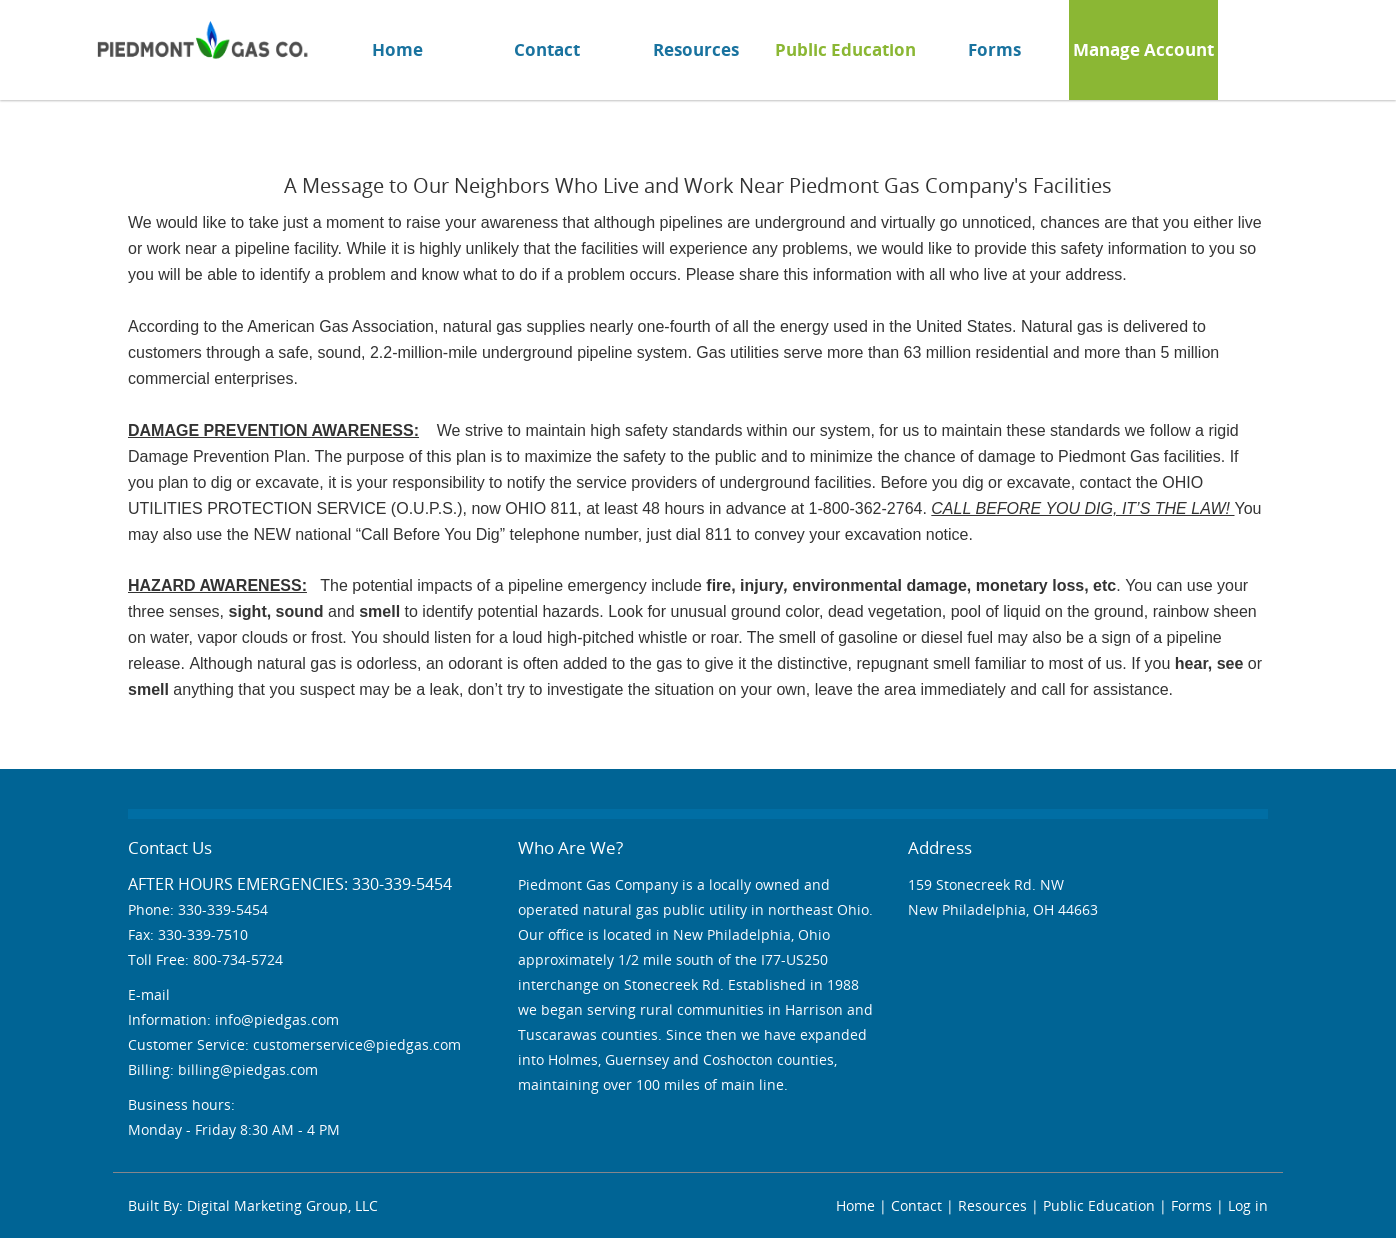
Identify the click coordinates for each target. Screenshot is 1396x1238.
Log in (1248, 1205)
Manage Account (1143, 49)
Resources (696, 49)
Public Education (845, 49)
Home (397, 49)
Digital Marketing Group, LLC (282, 1205)
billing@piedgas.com (248, 1069)
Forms (994, 49)
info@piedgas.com (277, 1019)
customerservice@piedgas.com (357, 1044)
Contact (547, 49)
